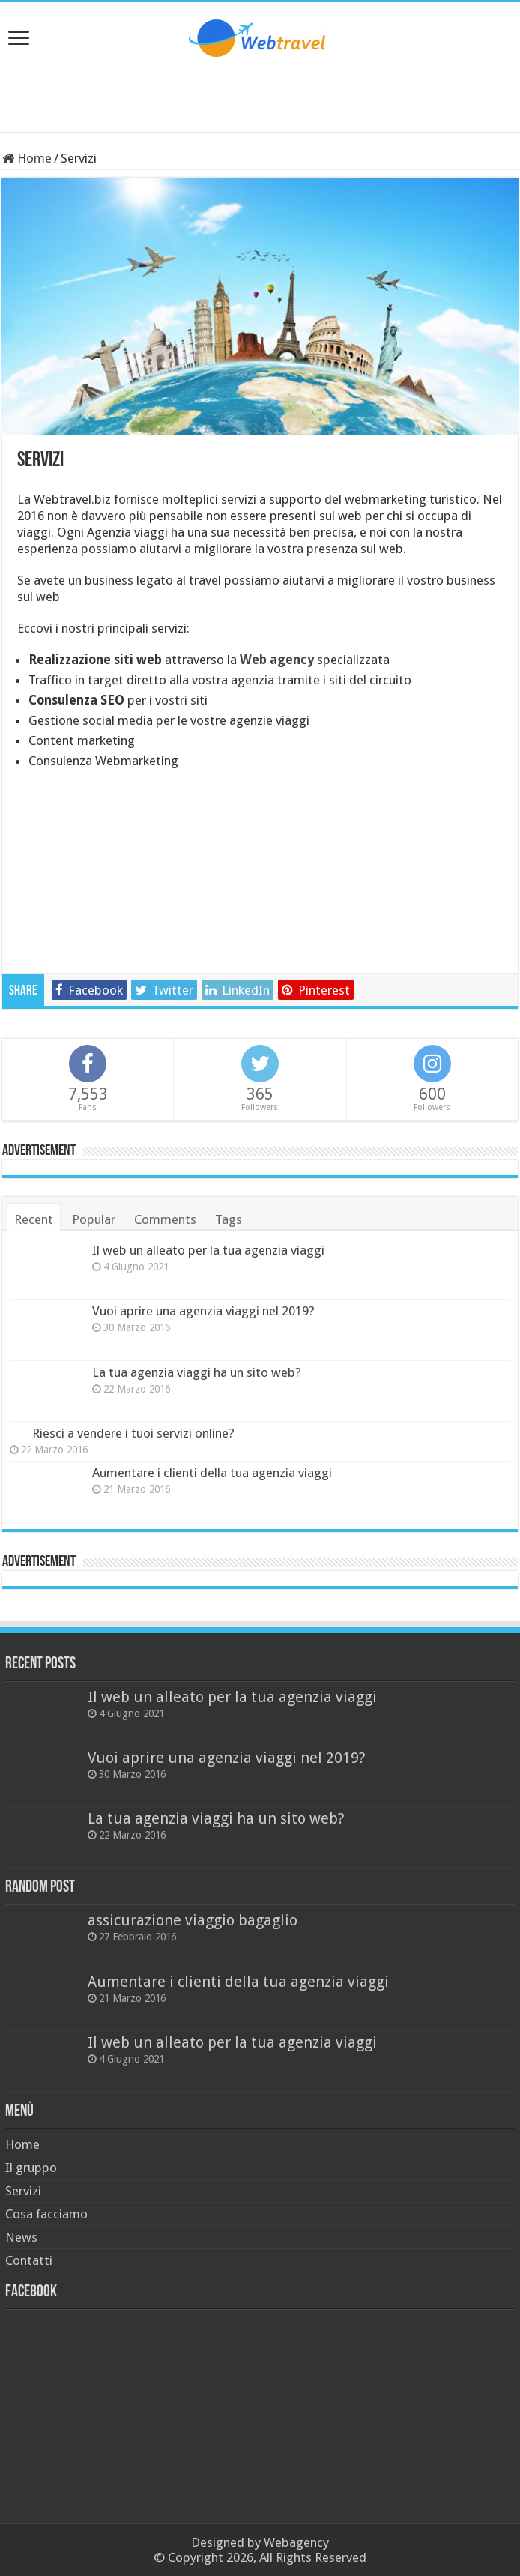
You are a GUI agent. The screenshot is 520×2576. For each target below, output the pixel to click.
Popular (93, 1219)
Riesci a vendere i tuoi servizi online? (133, 1433)
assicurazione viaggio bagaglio (192, 1920)
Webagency (296, 2542)
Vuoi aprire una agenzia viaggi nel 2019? (203, 1310)
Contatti (28, 2260)
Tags (228, 1219)
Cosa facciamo (46, 2214)
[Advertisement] (260, 94)
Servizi (23, 2190)
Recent (33, 1219)
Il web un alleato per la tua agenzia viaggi (208, 1250)
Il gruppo (31, 2167)
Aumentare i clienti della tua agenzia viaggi (212, 1472)
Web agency (277, 659)
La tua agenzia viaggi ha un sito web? (196, 1372)
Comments (165, 1219)
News (21, 2237)
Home (27, 158)
